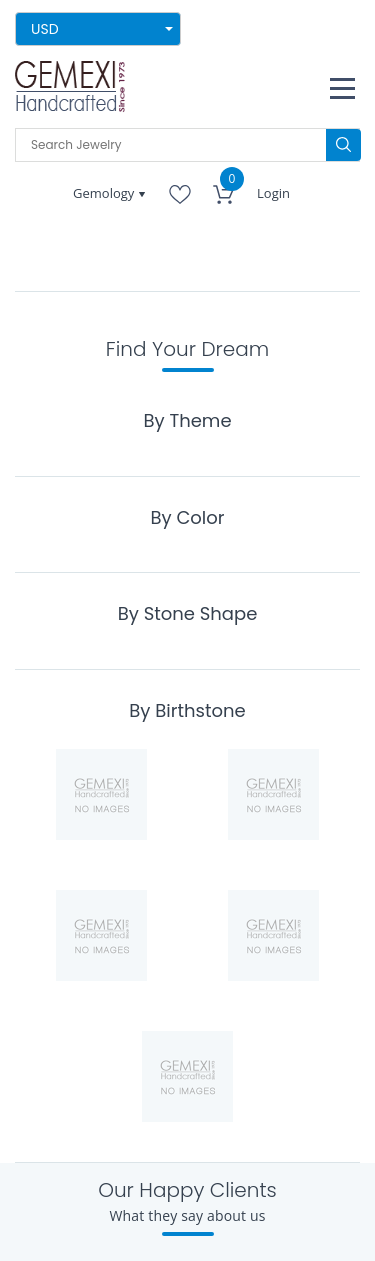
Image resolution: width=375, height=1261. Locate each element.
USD (45, 29)
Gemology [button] (105, 193)
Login (273, 193)
